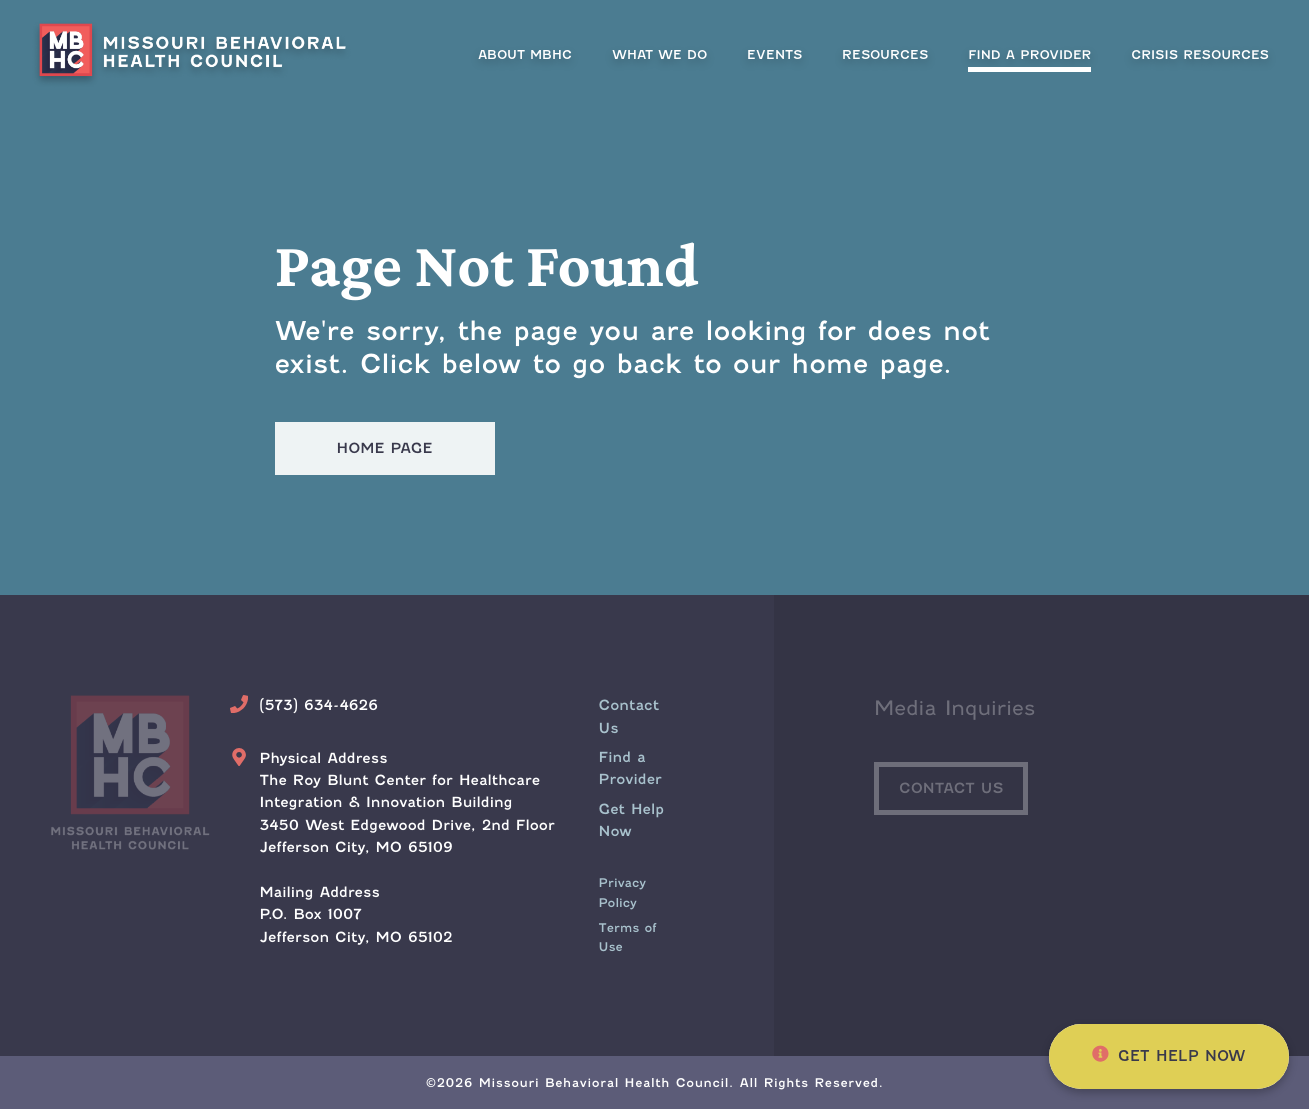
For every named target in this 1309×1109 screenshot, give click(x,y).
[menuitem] (1029, 54)
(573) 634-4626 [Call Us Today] (318, 706)
